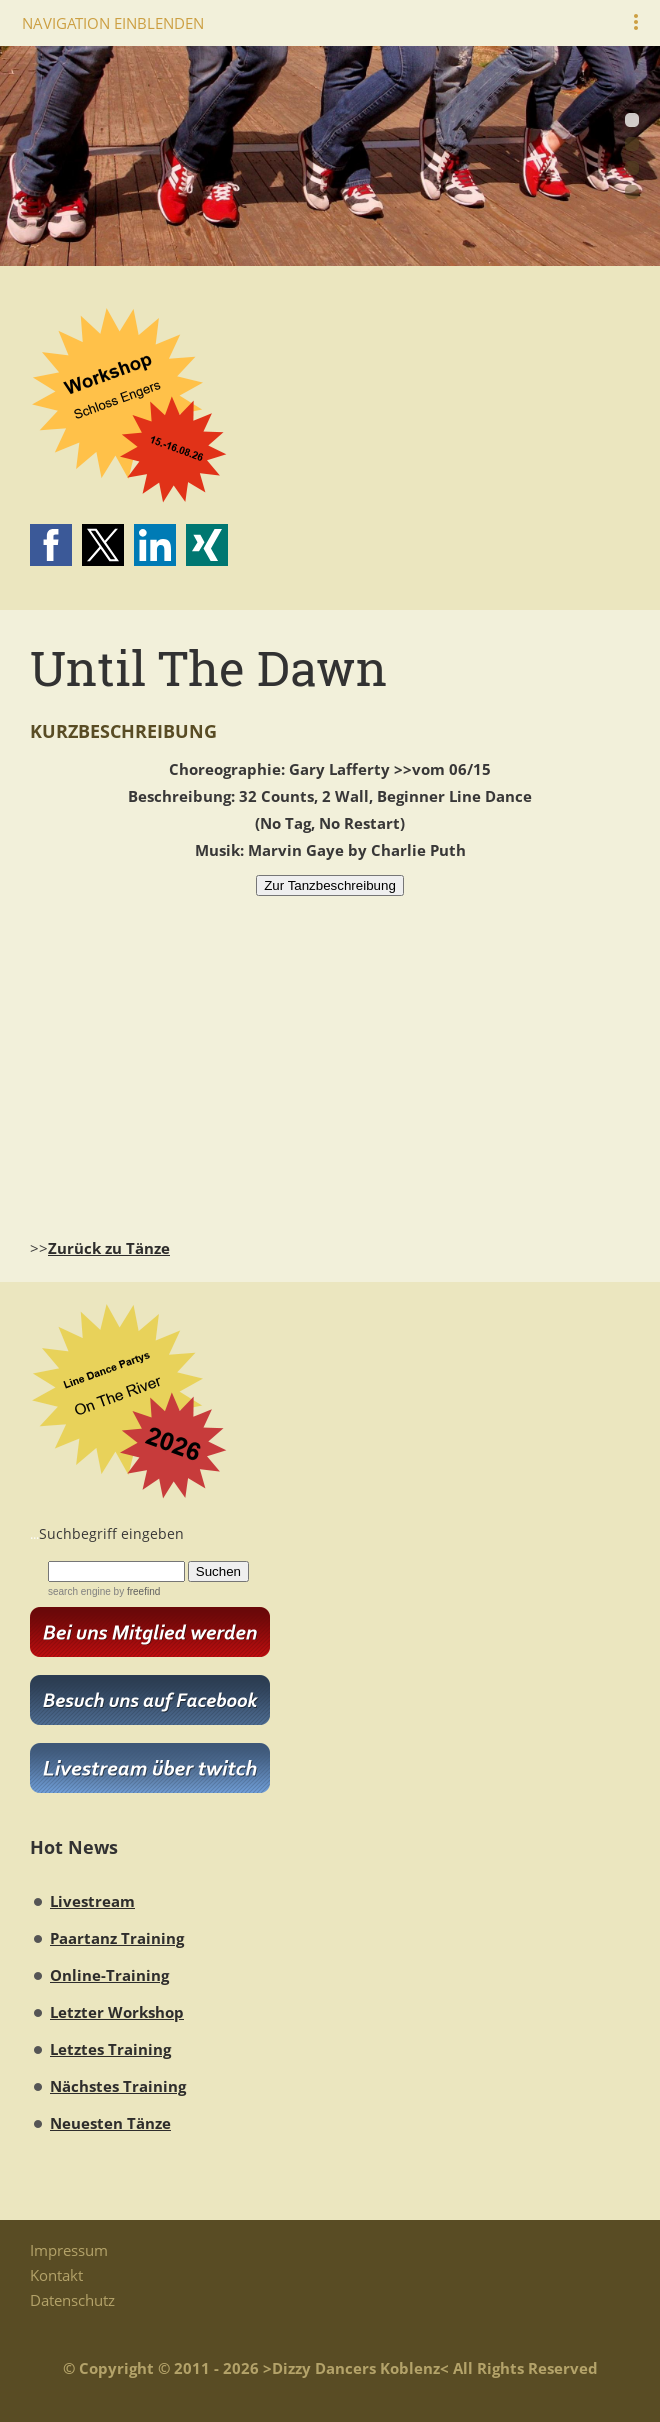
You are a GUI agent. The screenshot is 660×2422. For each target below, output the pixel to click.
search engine (79, 1591)
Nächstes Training (118, 2086)
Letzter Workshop (117, 2012)
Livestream (92, 1901)
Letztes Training (110, 2049)
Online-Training (109, 1975)
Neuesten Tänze (110, 2123)
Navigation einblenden (113, 23)
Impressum (69, 2250)
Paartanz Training (117, 1938)
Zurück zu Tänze (109, 1248)
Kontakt (56, 2275)
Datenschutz (72, 2300)
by (135, 1591)
